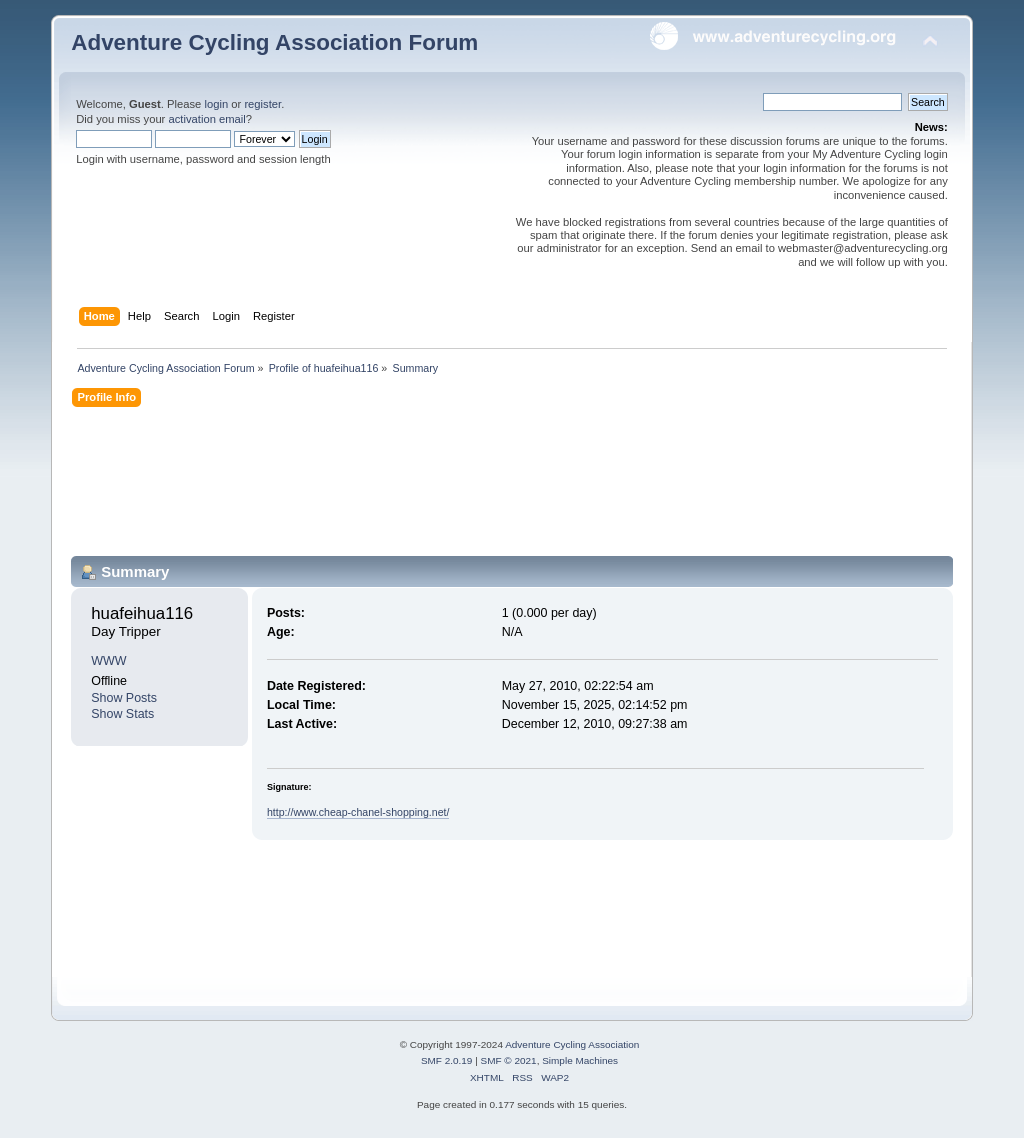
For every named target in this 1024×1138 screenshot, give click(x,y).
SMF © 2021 (509, 1060)
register (262, 104)
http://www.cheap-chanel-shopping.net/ (358, 812)
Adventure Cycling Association (572, 1044)
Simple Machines (580, 1060)
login (216, 104)
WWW (108, 661)
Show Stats (122, 714)
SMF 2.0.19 (447, 1060)
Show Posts (124, 698)
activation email (206, 119)
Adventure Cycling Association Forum (274, 42)
